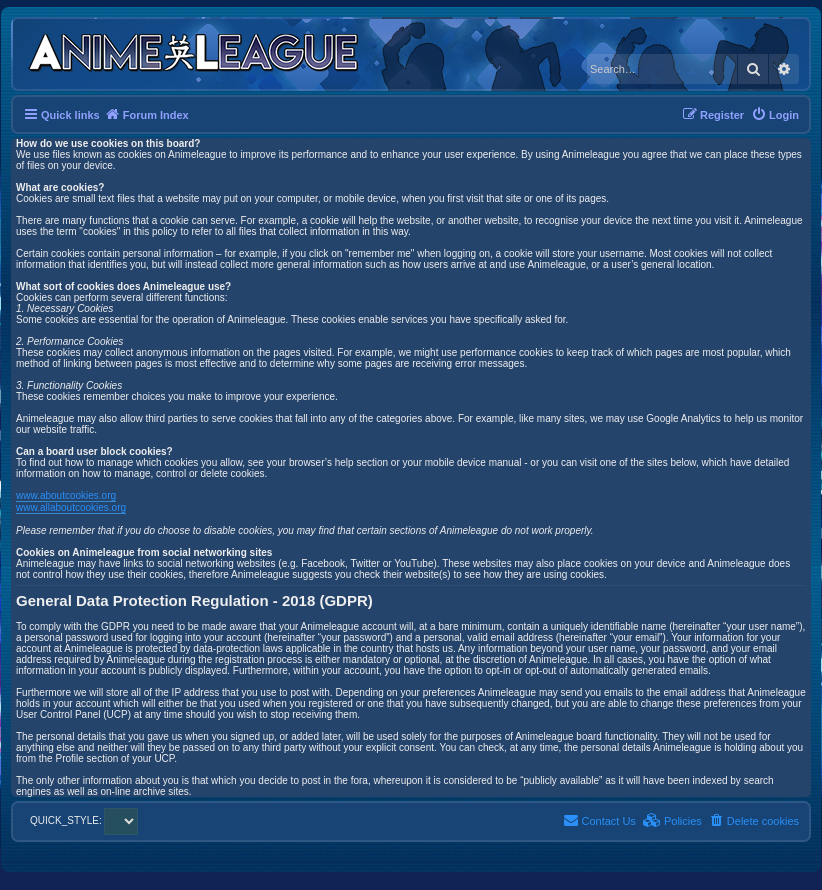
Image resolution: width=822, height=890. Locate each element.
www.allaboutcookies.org (71, 507)
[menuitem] (775, 115)
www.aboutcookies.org (66, 495)
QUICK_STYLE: (84, 820)
